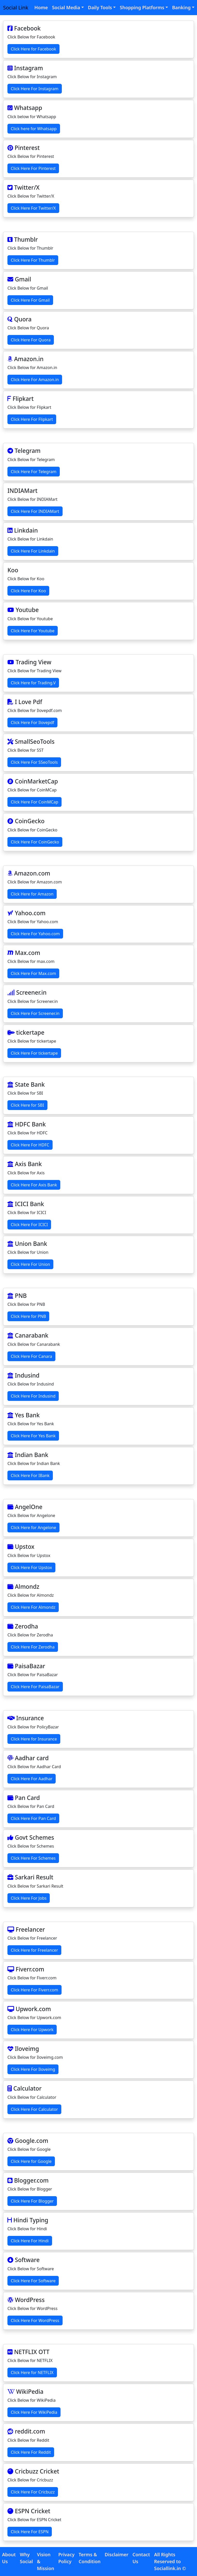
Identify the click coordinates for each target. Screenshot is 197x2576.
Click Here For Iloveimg (33, 2069)
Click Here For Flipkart (32, 419)
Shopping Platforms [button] (142, 7)
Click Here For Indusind (33, 1396)
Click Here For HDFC (30, 1145)
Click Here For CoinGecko (35, 842)
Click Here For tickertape (34, 1053)
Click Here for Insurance (34, 1739)
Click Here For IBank (30, 1475)
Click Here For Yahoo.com (35, 933)
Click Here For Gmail (30, 300)
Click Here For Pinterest (33, 168)
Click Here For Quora (31, 340)
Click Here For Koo (28, 591)
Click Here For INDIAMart (35, 511)
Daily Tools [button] (100, 7)
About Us (9, 2557)
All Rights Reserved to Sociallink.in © (170, 2561)
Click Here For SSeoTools (34, 762)
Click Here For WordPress (35, 2320)
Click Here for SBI (27, 1105)
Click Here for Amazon (32, 894)
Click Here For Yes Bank (33, 1436)
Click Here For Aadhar (31, 1778)
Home (41, 7)
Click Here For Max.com (33, 973)
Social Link (15, 7)
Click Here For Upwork (32, 2029)
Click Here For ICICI (29, 1224)
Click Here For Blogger (32, 2201)
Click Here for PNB (28, 1316)
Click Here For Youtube (32, 631)
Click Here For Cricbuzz (33, 2492)
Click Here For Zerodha (33, 1647)
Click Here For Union (30, 1264)
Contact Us (141, 2557)
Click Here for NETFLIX (32, 2372)
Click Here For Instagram (34, 88)
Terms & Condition (90, 2557)
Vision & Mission (45, 2561)
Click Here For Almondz (33, 1607)
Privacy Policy (66, 2557)
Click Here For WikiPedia (34, 2412)
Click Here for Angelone (33, 1527)
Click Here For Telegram (33, 471)
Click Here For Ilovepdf (32, 722)
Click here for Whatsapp (34, 128)
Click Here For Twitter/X (33, 208)
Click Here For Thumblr (33, 260)
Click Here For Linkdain (33, 551)
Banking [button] (181, 7)
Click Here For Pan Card (33, 1818)
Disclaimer (117, 2554)
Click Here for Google (31, 2161)
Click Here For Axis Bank (34, 1185)
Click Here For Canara (31, 1356)
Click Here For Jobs (28, 1898)
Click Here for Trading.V (33, 683)
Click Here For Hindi (30, 2241)
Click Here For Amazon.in (35, 379)
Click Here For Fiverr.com (34, 1990)
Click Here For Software (33, 2281)
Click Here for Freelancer (34, 1950)
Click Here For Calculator (34, 2109)
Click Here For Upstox (31, 1567)
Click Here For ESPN (29, 2531)
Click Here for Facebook (33, 49)
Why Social (26, 2557)
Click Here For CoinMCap (34, 802)
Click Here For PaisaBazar (35, 1686)
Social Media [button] (66, 7)
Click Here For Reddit (31, 2452)
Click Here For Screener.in (35, 1013)
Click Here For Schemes (33, 1858)
